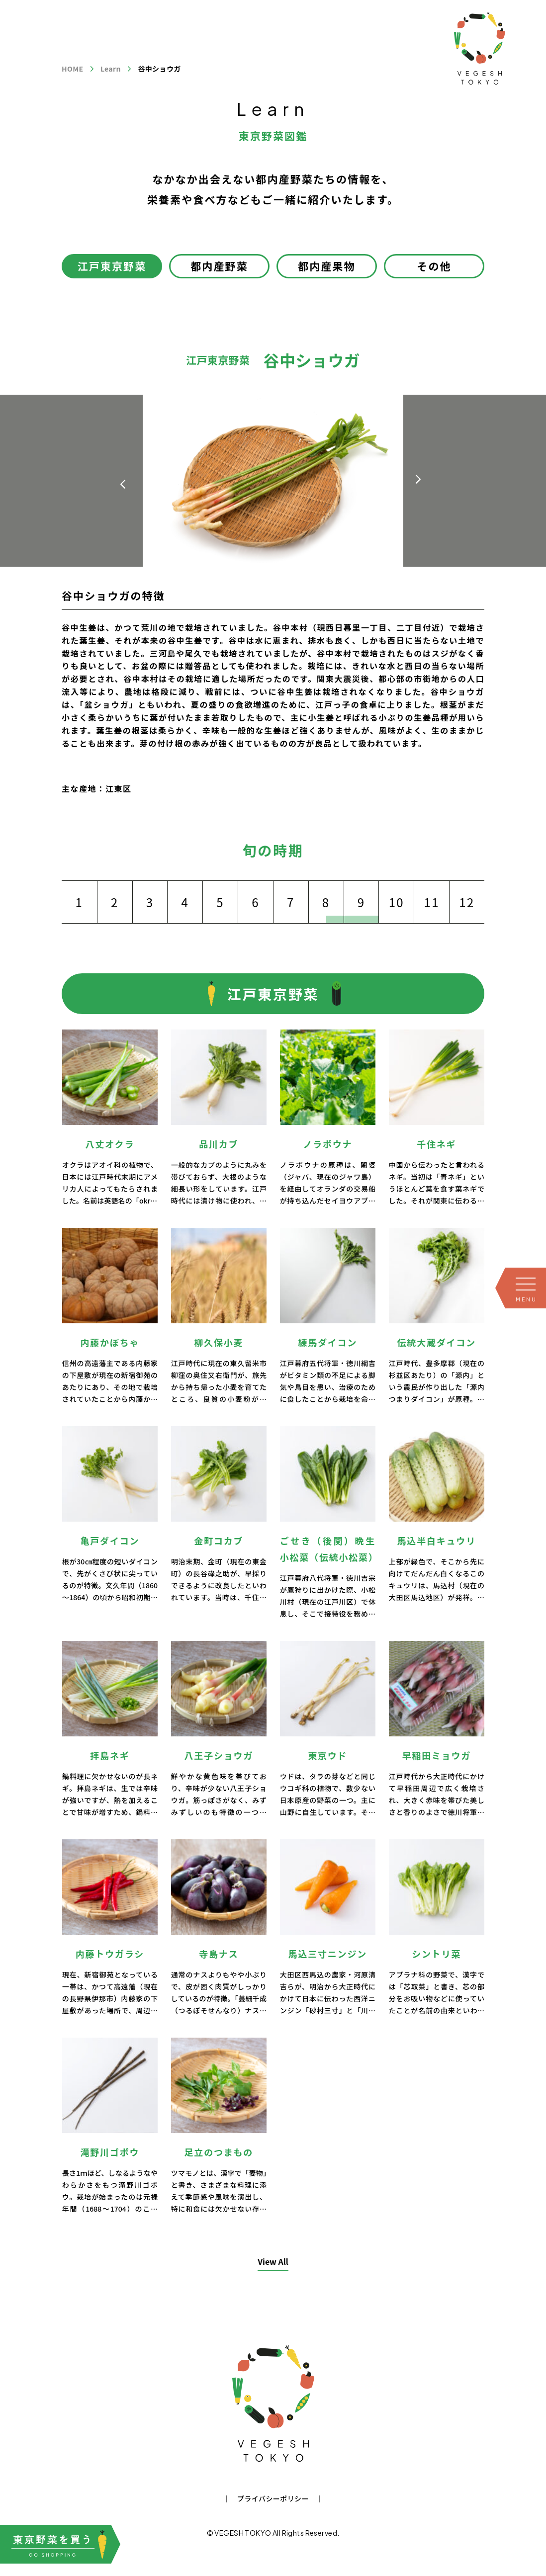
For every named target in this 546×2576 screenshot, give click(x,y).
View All (273, 2261)
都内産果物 (327, 265)
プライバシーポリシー (273, 2498)
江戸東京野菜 (112, 265)
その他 (434, 265)
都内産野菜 (219, 265)
